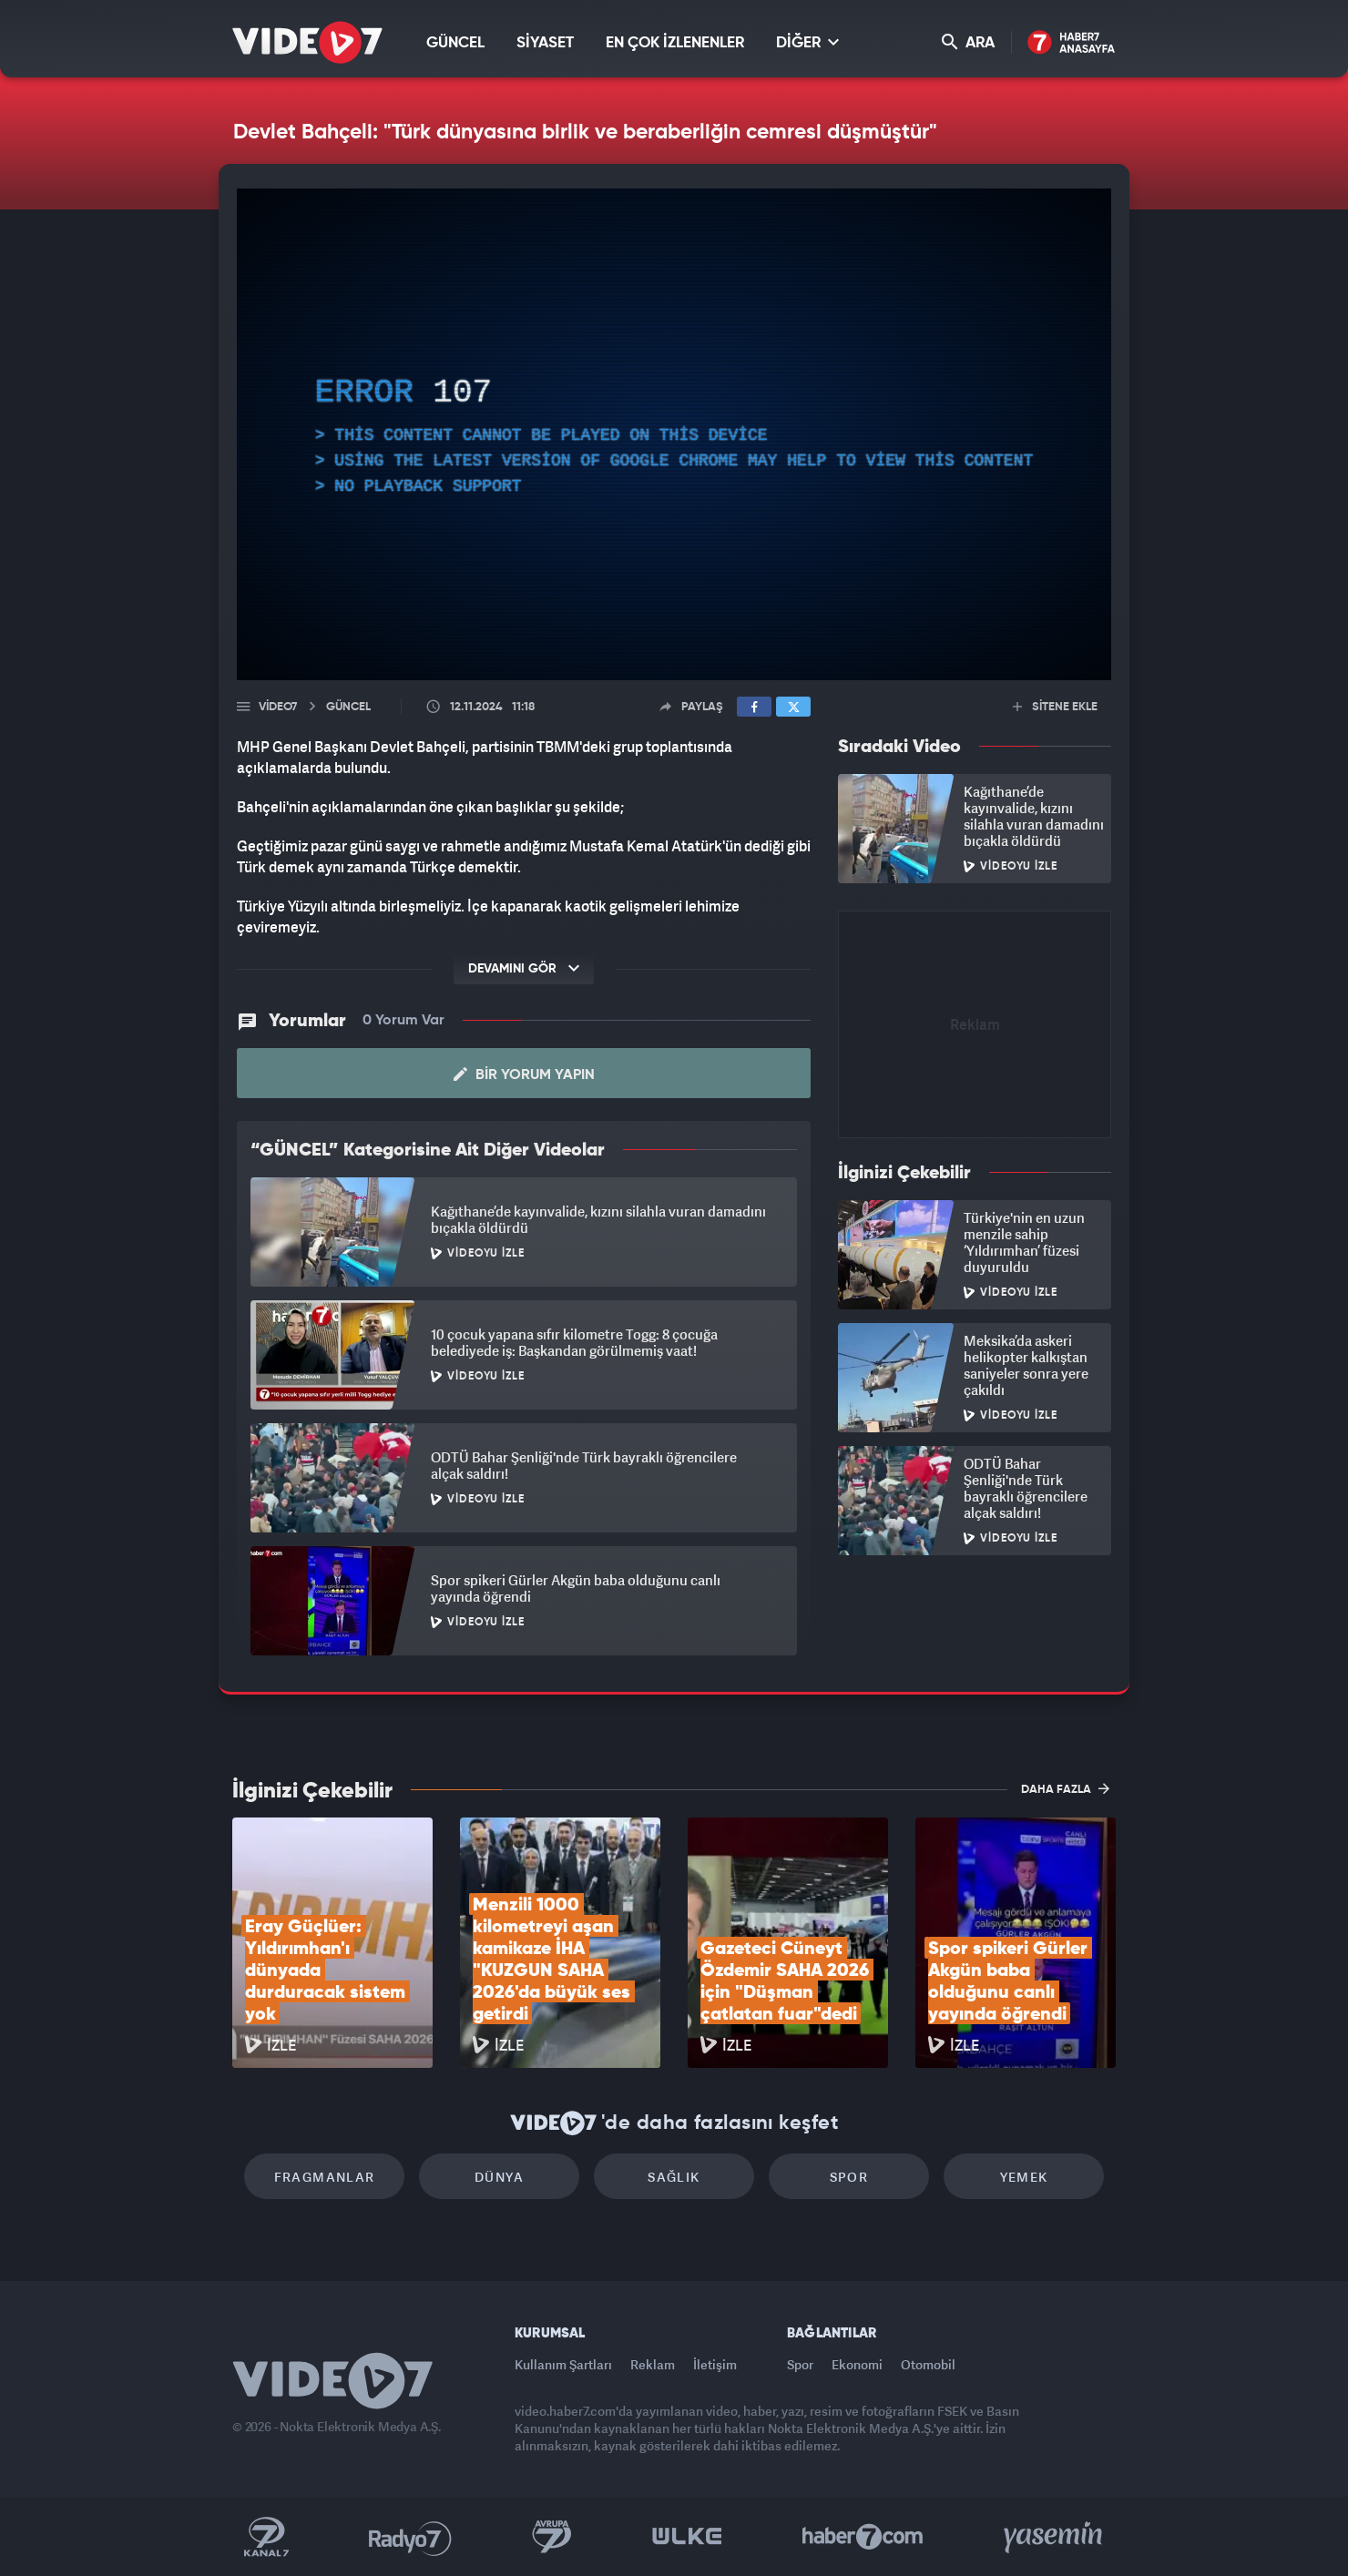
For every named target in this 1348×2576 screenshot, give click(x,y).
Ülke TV (687, 2537)
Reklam (652, 2364)
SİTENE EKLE (1055, 707)
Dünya (499, 2176)
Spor (849, 2176)
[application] (674, 434)
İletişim (715, 2364)
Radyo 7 (410, 2537)
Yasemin (1055, 2537)
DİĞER (807, 42)
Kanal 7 (266, 2537)
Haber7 (863, 2537)
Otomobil (928, 2364)
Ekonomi (857, 2364)
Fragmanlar (324, 2176)
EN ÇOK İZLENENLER (675, 43)
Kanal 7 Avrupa (552, 2537)
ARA (968, 42)
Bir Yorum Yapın (524, 1074)
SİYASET (545, 43)
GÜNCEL (455, 43)
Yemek (1024, 2176)
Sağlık (674, 2176)
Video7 (278, 707)
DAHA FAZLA (1065, 1788)
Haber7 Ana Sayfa (1071, 43)
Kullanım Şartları (563, 2364)
